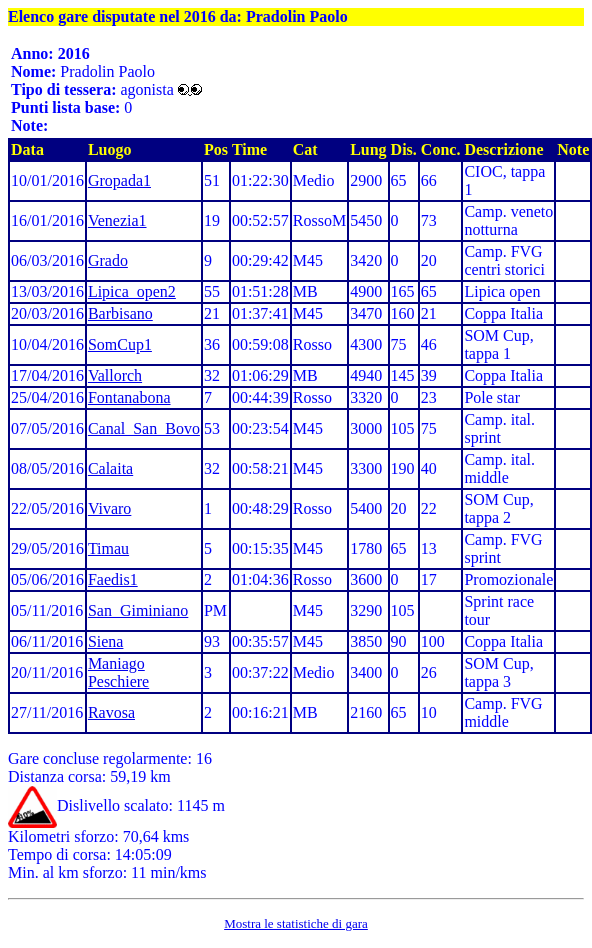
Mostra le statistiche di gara (296, 923)
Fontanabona (129, 397)
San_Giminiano (138, 610)
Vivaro (109, 508)
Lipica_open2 (132, 291)
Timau (108, 548)
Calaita (110, 468)
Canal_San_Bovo (144, 428)
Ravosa (111, 712)
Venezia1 (117, 220)
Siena (106, 641)
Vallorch (115, 375)
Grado (108, 260)
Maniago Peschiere (118, 672)
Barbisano (120, 313)
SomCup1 (120, 344)
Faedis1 (113, 579)
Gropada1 (119, 180)
